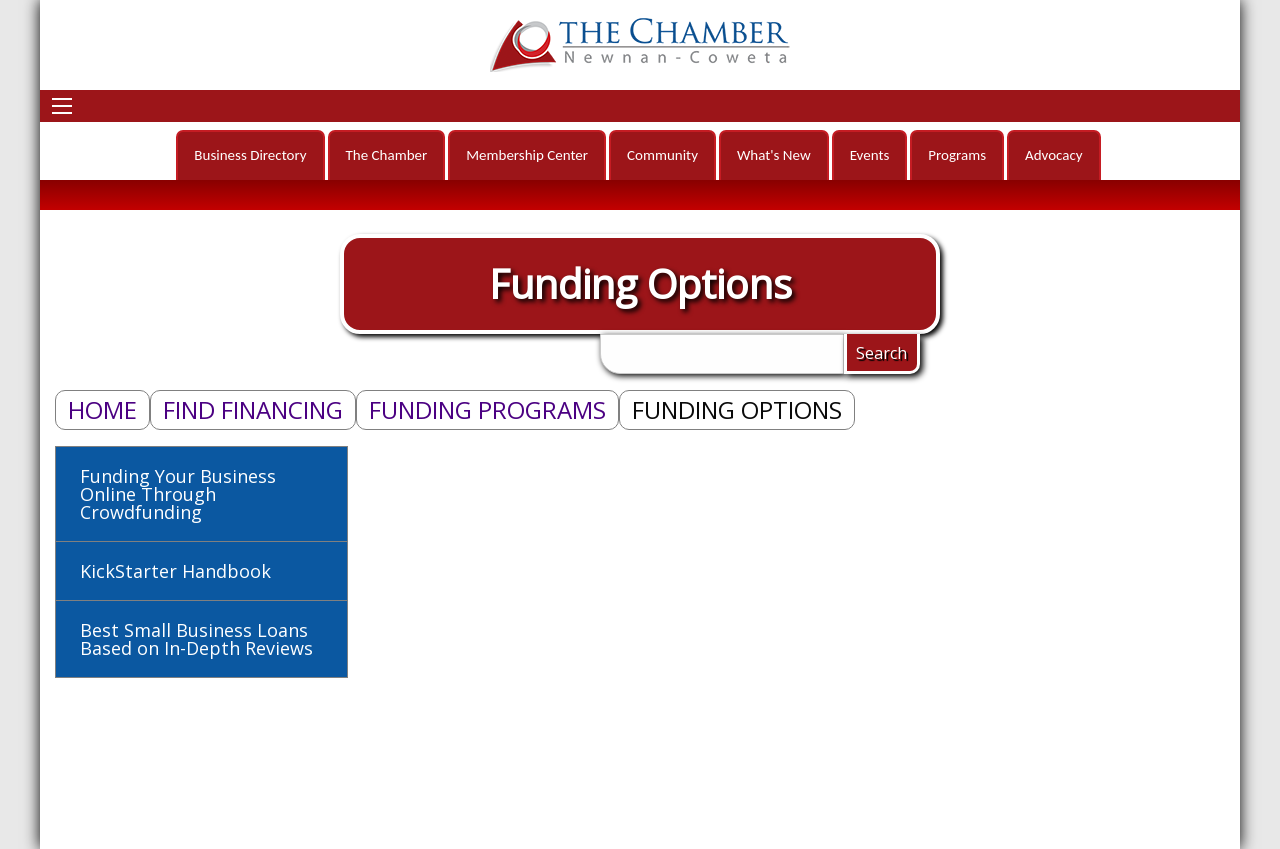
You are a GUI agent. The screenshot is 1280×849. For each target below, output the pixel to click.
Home (102, 409)
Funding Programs (487, 409)
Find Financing (253, 409)
